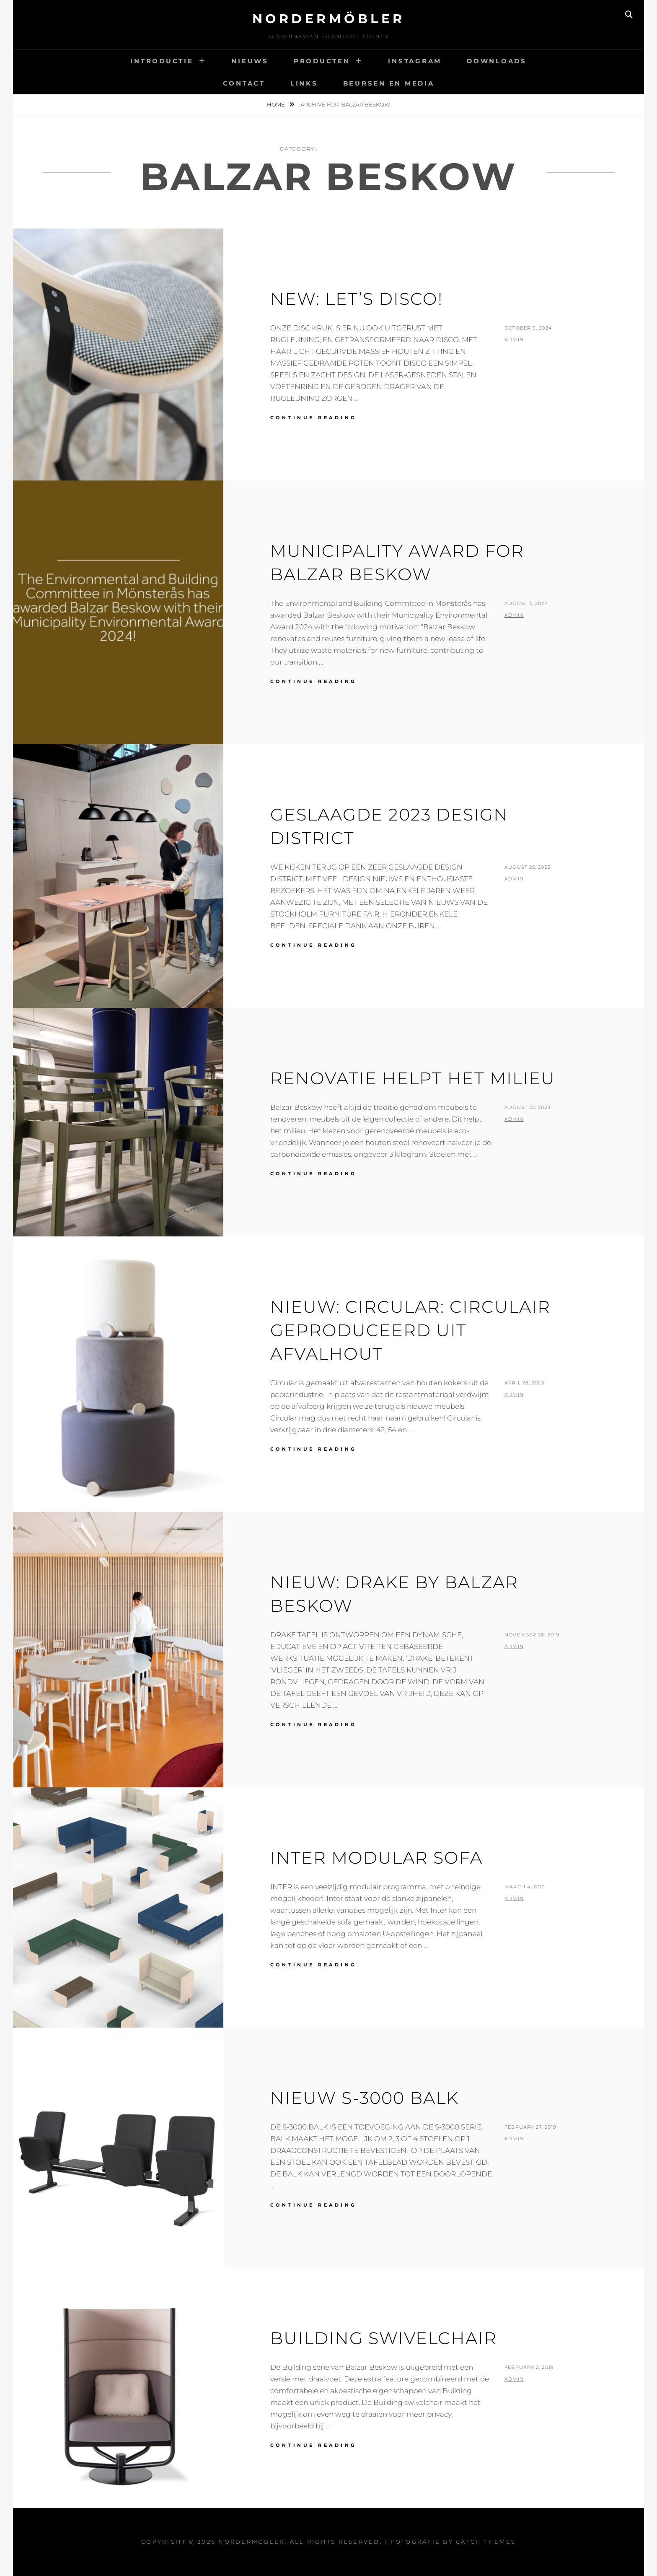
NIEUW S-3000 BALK (364, 2098)
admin (514, 340)
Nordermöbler (328, 18)
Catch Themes (486, 2541)
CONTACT (244, 83)
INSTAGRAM (415, 61)
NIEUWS (250, 61)
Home (276, 104)
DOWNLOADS (497, 61)
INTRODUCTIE (161, 61)
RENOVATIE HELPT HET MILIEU (412, 1078)
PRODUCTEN (322, 61)
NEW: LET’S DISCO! (356, 298)
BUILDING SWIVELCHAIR (383, 2338)
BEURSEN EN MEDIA (389, 83)
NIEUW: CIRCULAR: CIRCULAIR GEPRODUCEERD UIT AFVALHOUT (410, 1330)
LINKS (304, 83)
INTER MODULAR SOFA (376, 1857)
